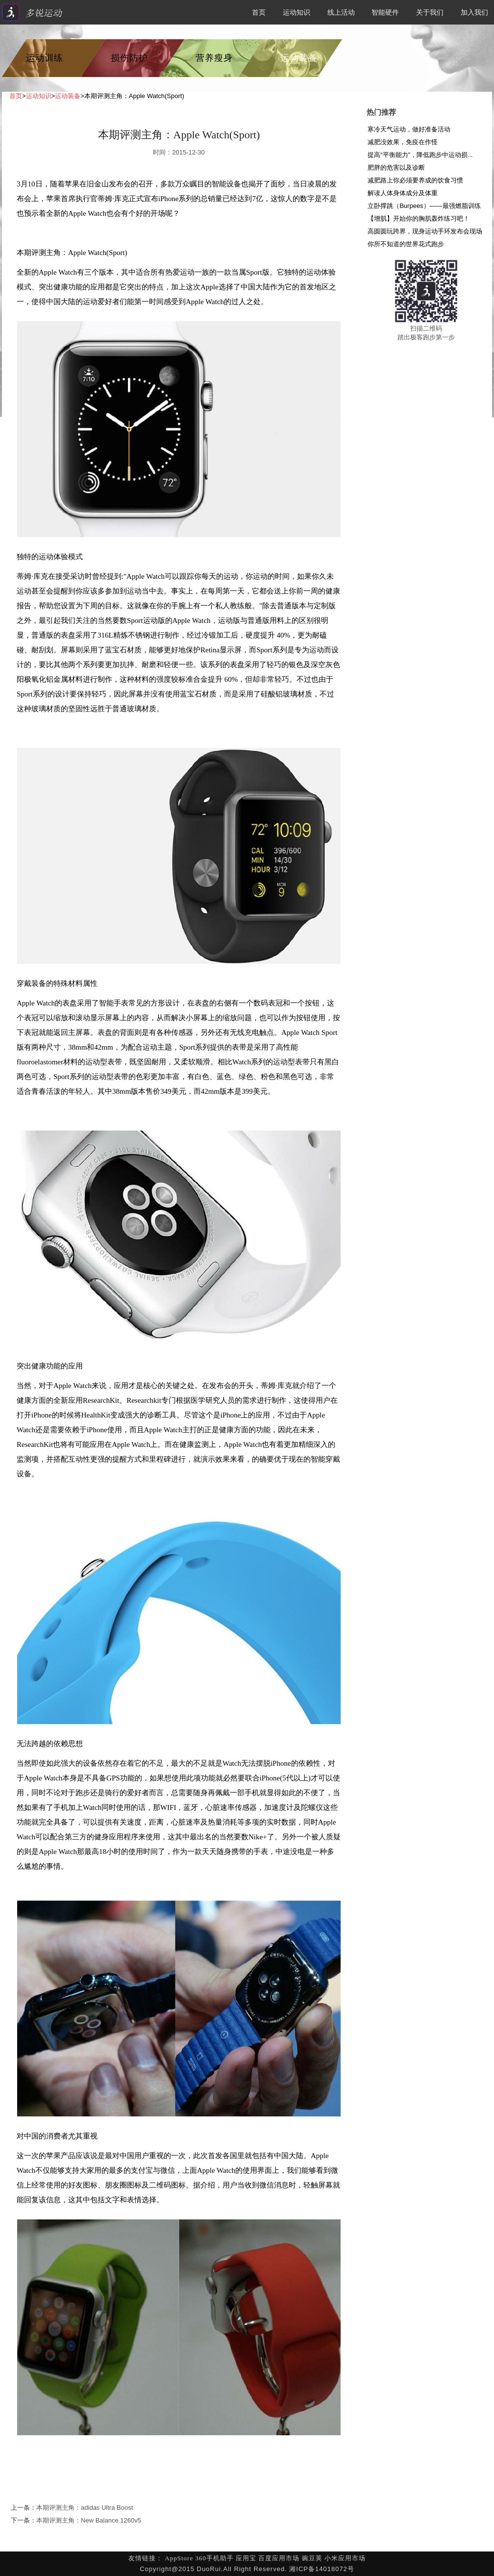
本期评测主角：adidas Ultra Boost (84, 2507)
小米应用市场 (345, 2558)
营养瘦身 (214, 58)
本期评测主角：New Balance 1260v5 (88, 2520)
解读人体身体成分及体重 (403, 193)
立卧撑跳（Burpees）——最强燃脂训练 (424, 205)
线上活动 (341, 12)
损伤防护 (129, 58)
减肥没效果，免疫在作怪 (403, 142)
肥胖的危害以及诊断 (396, 167)
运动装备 (299, 58)
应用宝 (246, 2558)
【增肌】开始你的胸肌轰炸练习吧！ (418, 218)
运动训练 (44, 58)
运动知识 (296, 12)
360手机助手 (214, 2558)
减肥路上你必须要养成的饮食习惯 (415, 180)
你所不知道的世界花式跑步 (406, 244)
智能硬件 (385, 12)
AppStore (179, 2558)
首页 (259, 12)
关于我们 (430, 12)
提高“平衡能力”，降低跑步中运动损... (420, 154)
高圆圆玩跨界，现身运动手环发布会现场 (425, 231)
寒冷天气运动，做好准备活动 (409, 129)
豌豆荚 (312, 2558)
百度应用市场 (278, 2558)
